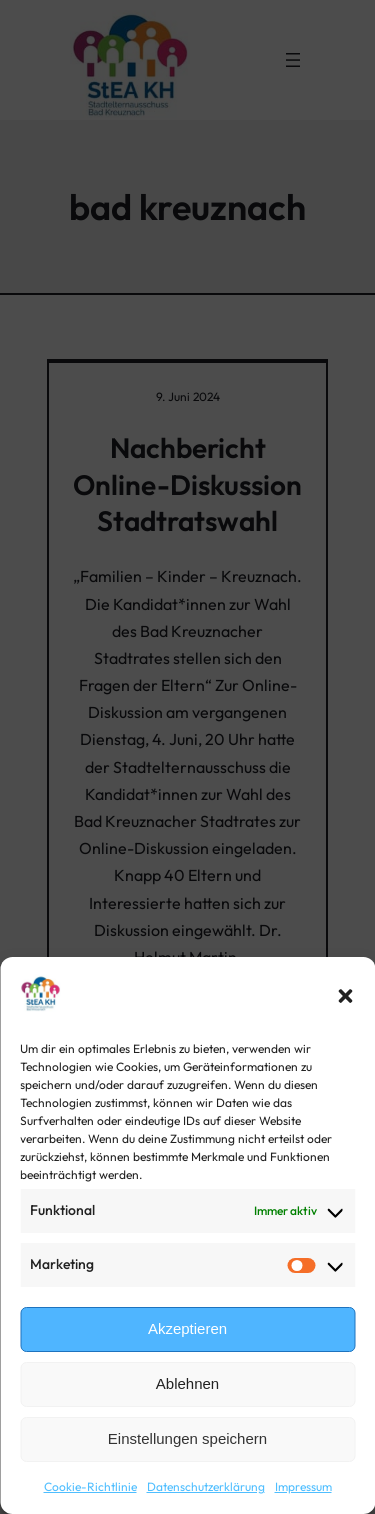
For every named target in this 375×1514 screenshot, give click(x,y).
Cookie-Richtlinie (90, 1486)
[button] (345, 996)
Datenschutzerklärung (206, 1486)
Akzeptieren (187, 1328)
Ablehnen (187, 1383)
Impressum (303, 1486)
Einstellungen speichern (187, 1438)
